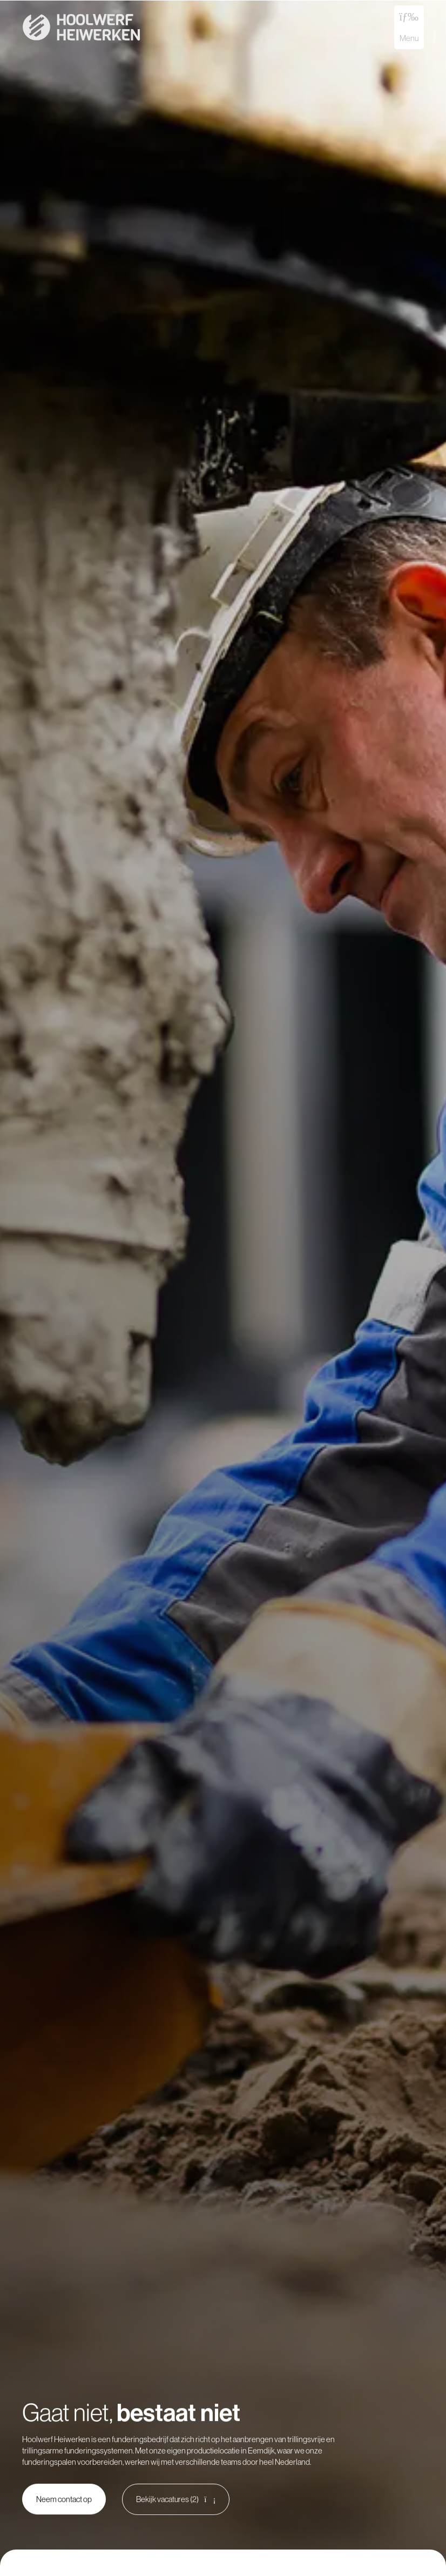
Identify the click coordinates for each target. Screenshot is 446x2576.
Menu (409, 38)
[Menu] (408, 16)
